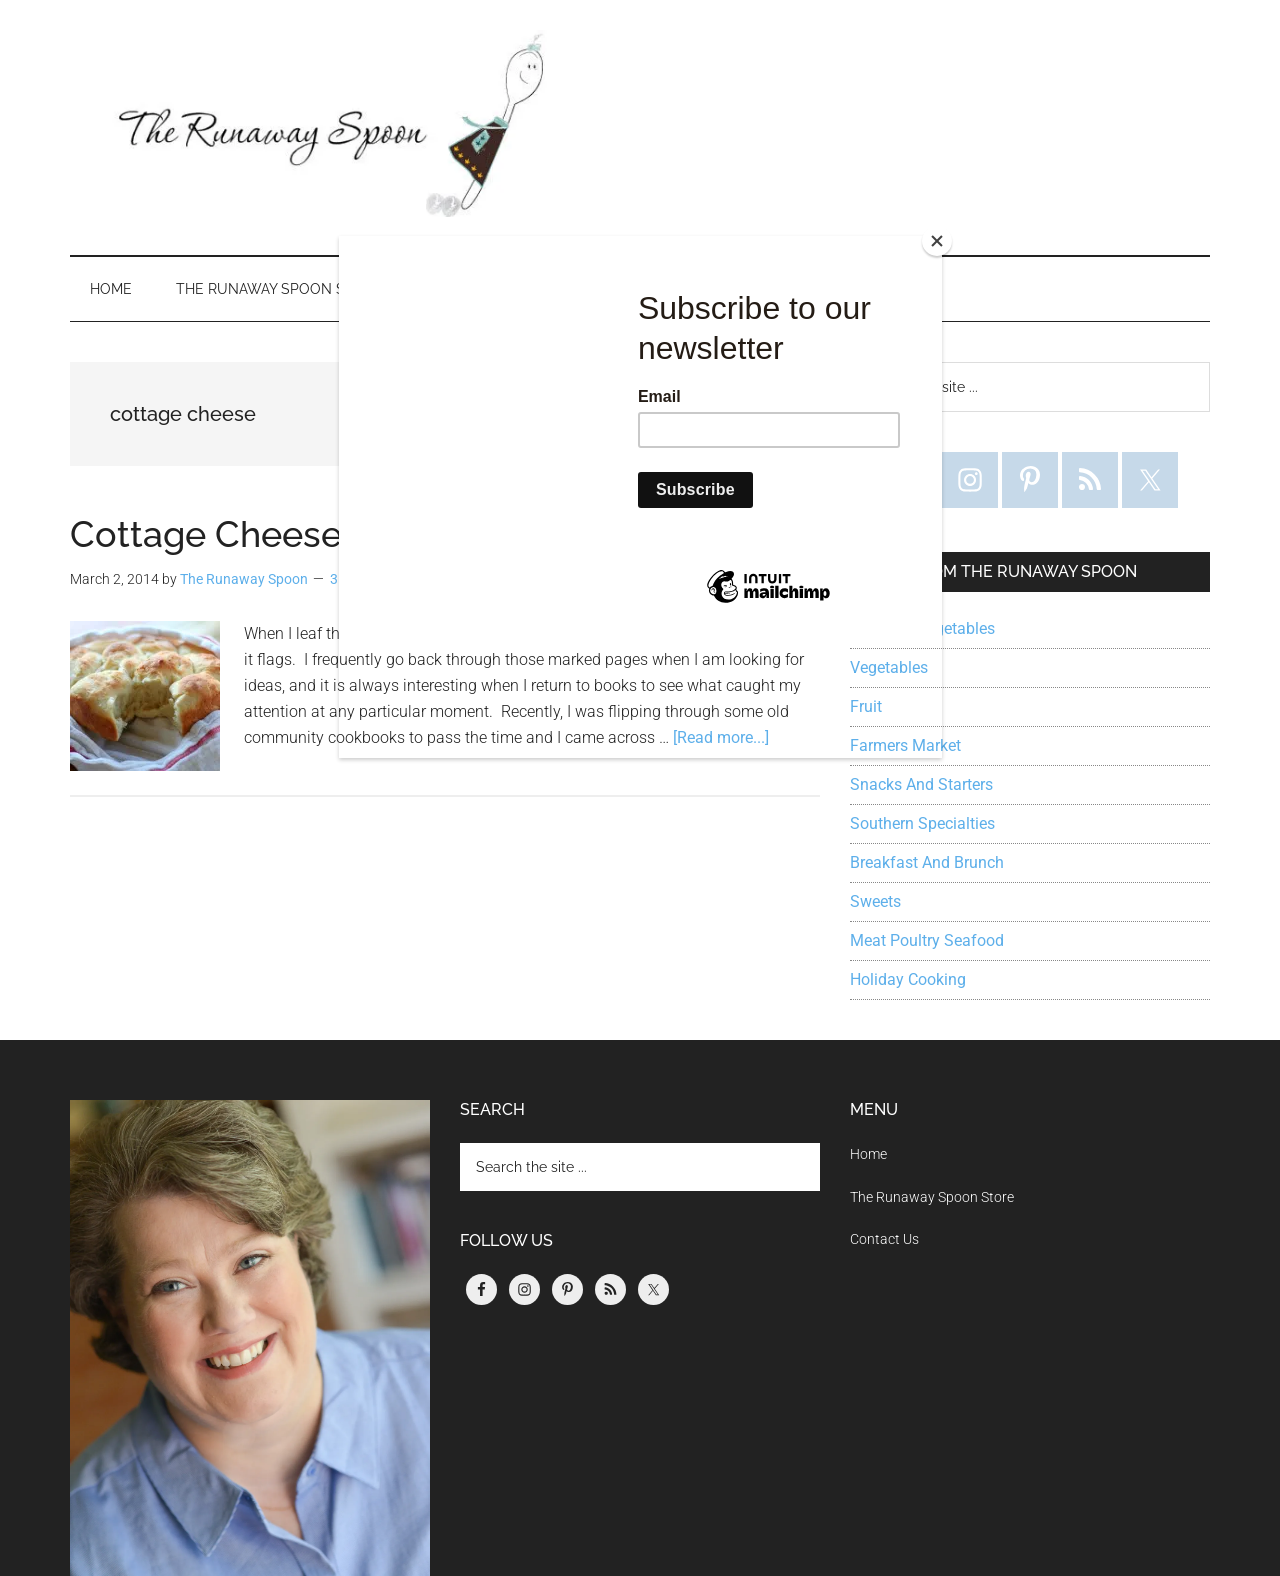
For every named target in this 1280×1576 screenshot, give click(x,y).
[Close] (937, 241)
